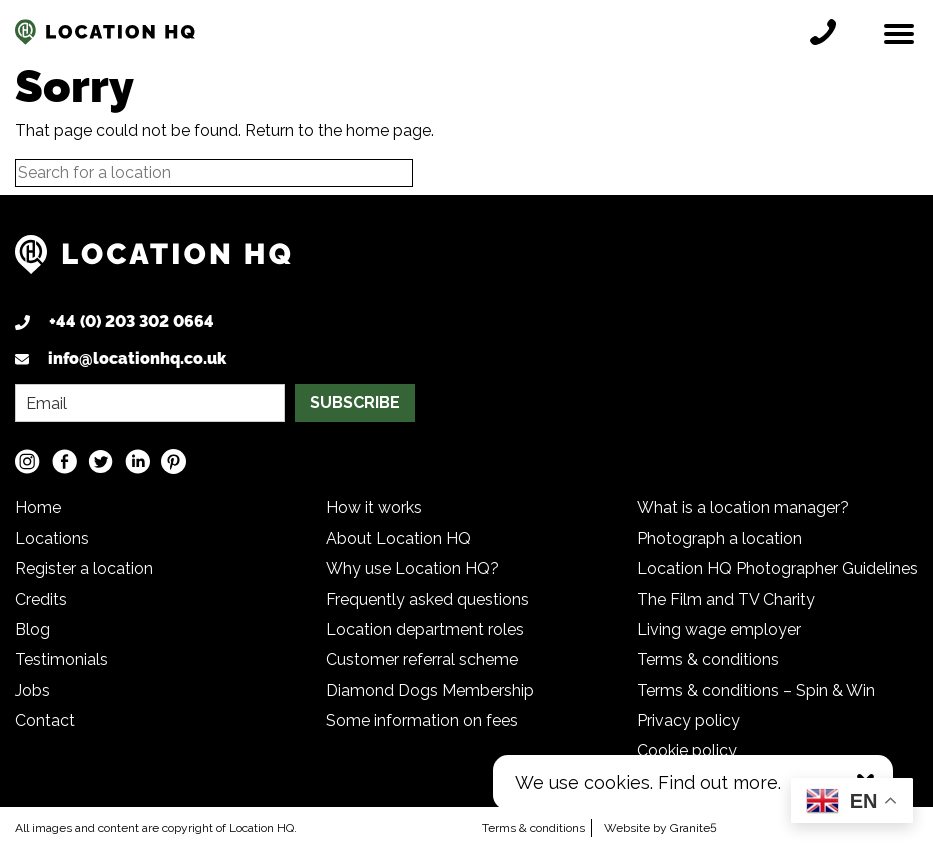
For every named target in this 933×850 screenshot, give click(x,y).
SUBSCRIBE (355, 402)
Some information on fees (422, 720)
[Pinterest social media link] (173, 461)
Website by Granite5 (660, 828)
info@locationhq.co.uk (137, 358)
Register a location (84, 568)
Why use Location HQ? (412, 568)
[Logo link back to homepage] (153, 262)
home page (388, 130)
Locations (52, 538)
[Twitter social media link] (100, 461)
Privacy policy (688, 720)
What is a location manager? (743, 507)
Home (38, 507)
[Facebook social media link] (64, 461)
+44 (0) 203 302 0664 (131, 321)
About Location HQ (398, 538)
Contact (45, 720)
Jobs (32, 690)
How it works (374, 507)
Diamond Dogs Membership (430, 690)
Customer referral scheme (422, 659)
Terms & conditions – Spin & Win (756, 690)
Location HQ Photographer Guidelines (777, 568)
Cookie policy (687, 750)
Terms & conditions (708, 659)
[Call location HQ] (828, 32)
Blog (32, 629)
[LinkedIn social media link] (137, 461)
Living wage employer (719, 629)
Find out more (718, 782)
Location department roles (425, 629)
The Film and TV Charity (726, 599)
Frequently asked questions (427, 599)
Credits (41, 599)
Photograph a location (719, 538)
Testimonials (61, 659)
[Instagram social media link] (27, 461)
